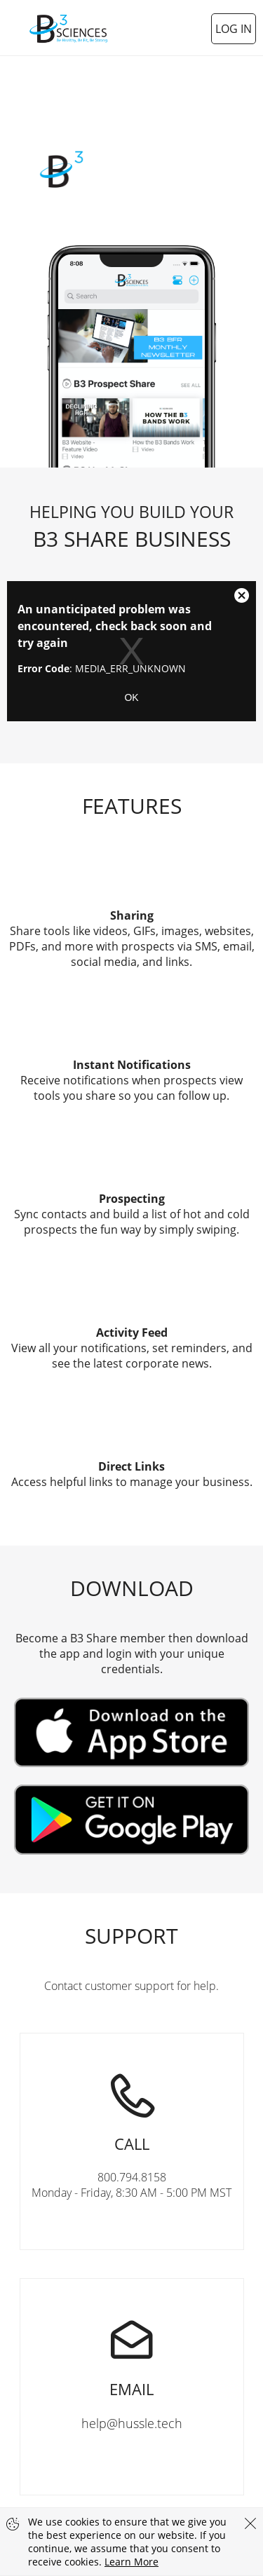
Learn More (131, 2561)
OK (131, 697)
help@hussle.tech (131, 2355)
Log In (233, 28)
